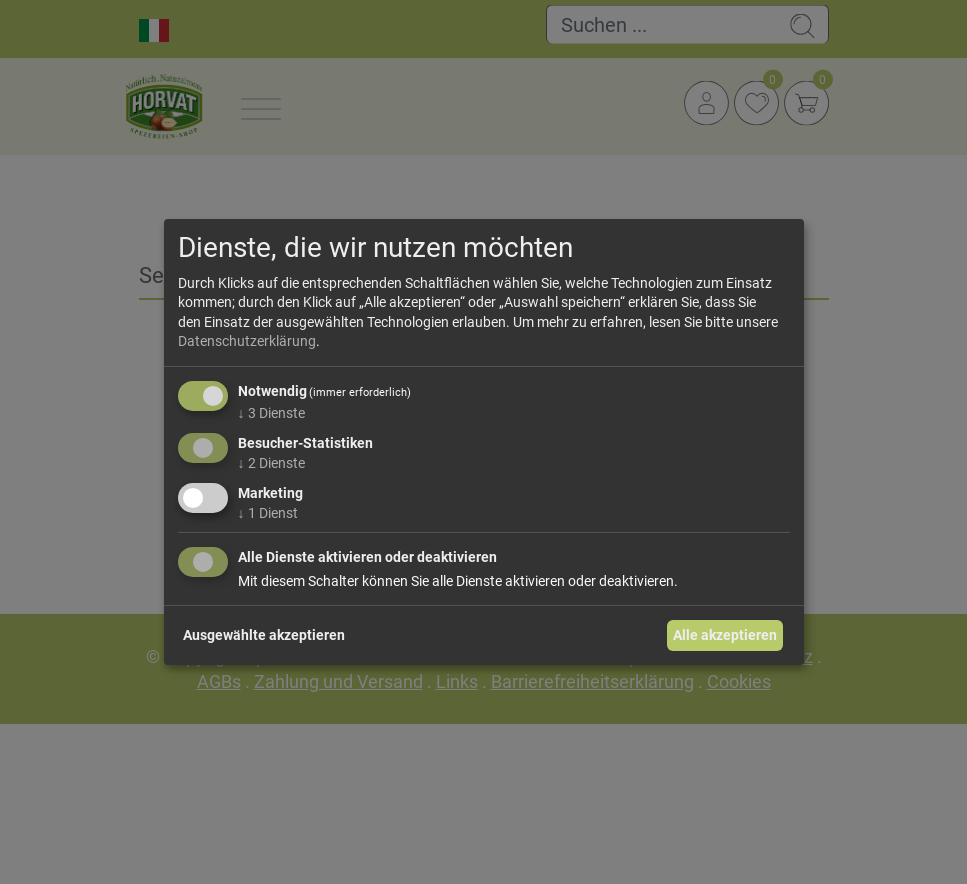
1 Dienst (268, 512)
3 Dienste (271, 413)
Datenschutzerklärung (247, 341)
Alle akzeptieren (725, 635)
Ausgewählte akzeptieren (264, 635)
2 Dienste (271, 463)
